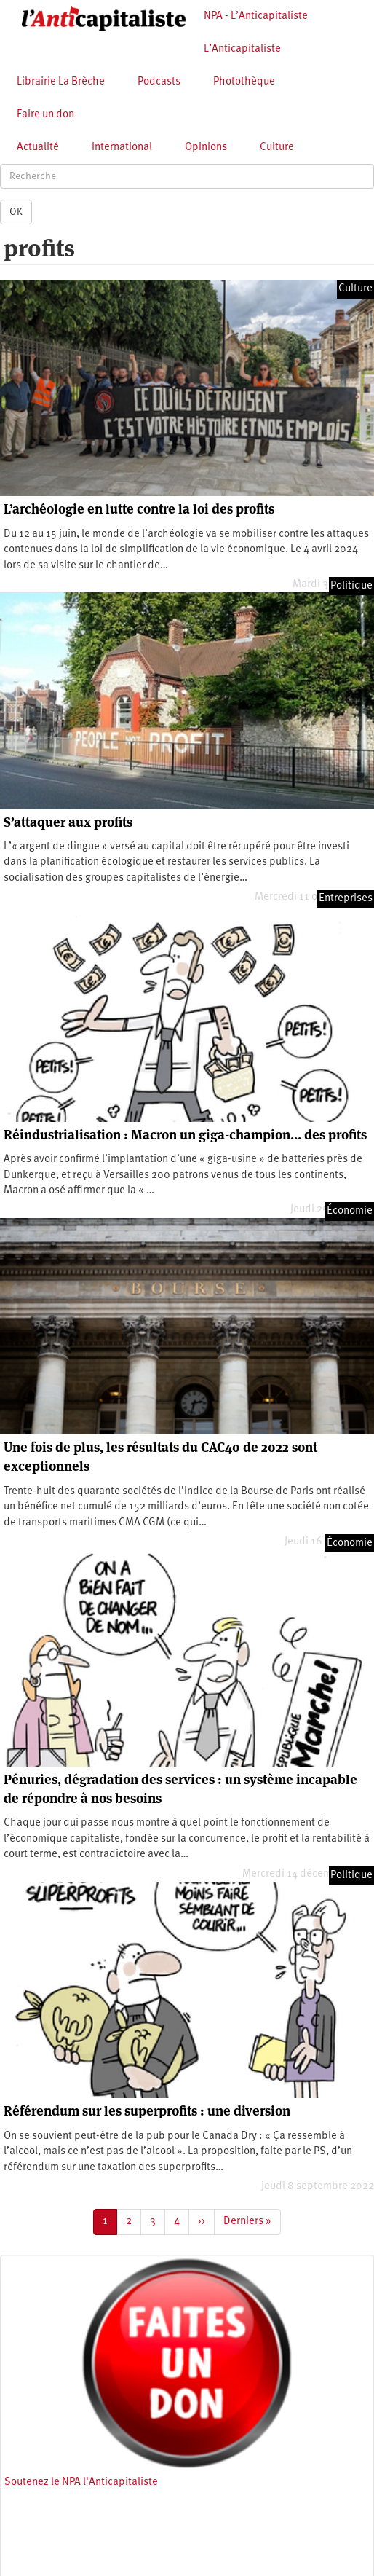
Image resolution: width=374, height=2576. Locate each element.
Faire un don (45, 114)
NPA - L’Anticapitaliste (256, 16)
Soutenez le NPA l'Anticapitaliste (81, 2482)
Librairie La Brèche (61, 81)
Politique (351, 586)
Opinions (206, 147)
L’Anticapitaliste (242, 49)
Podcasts (159, 81)
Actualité (38, 147)
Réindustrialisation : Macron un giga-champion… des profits (185, 1134)
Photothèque (244, 81)
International (122, 147)
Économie (350, 1211)
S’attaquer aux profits (68, 822)
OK (16, 212)
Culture (277, 147)
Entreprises (346, 898)
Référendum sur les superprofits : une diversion (147, 2110)
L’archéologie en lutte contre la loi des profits (139, 508)
